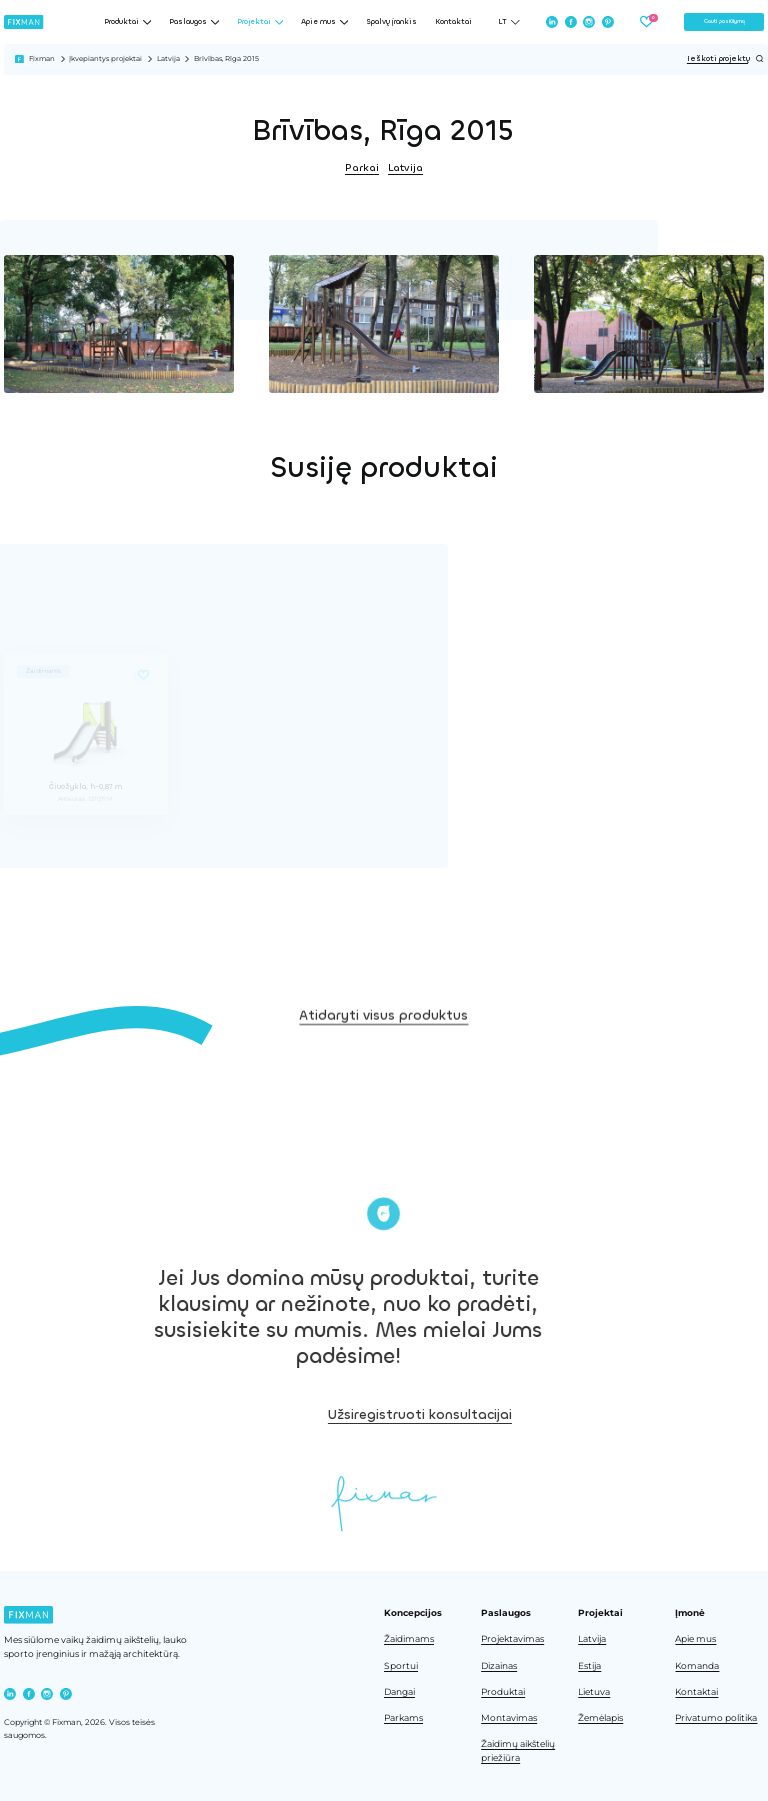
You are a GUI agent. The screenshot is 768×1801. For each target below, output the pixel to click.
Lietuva (594, 1692)
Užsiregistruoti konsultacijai (496, 1414)
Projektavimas (512, 1639)
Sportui (401, 1666)
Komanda (697, 1666)
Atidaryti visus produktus (383, 1041)
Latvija (168, 58)
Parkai (362, 167)
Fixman (42, 58)
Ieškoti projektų (725, 59)
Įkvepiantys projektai (105, 58)
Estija (589, 1666)
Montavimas (509, 1718)
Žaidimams (409, 1639)
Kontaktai (453, 22)
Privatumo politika (716, 1718)
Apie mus (695, 1639)
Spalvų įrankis (391, 22)
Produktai (503, 1692)
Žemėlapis (600, 1718)
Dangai (399, 1692)
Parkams (403, 1718)
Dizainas (499, 1666)
